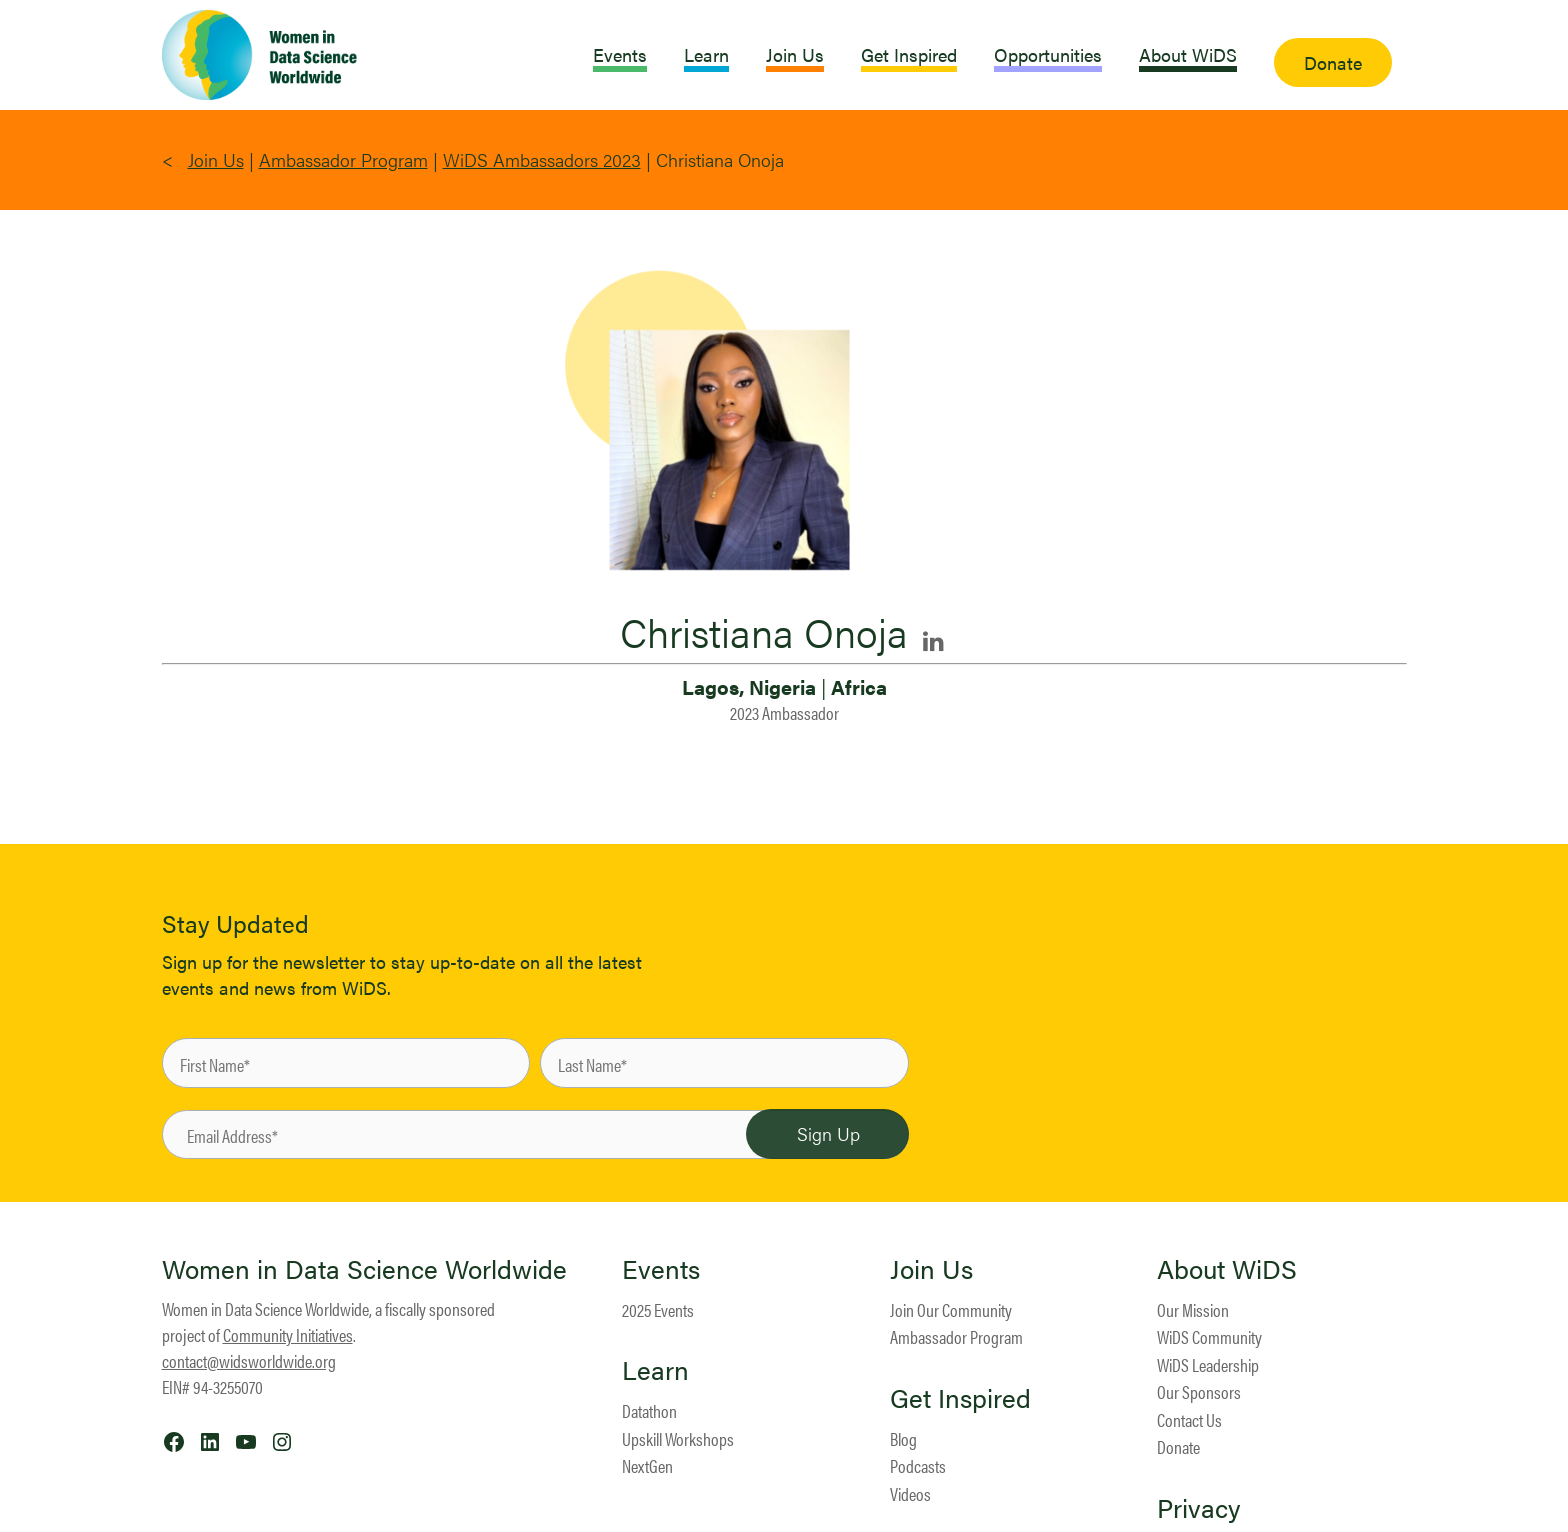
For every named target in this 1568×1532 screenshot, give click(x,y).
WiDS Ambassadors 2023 (542, 159)
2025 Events (658, 1309)
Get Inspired (960, 1398)
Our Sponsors (1199, 1391)
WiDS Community (1209, 1336)
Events (661, 1269)
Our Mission (1193, 1309)
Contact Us (1189, 1419)
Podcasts (918, 1465)
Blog (903, 1438)
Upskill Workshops (678, 1438)
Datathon (649, 1410)
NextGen (647, 1465)
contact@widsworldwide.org (249, 1360)
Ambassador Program (343, 159)
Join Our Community (951, 1309)
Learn (655, 1370)
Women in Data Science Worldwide (364, 1268)
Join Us (216, 159)
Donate (1178, 1446)
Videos (910, 1493)
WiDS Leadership (1208, 1364)
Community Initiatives (288, 1334)
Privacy (1199, 1508)
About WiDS (1227, 1269)
